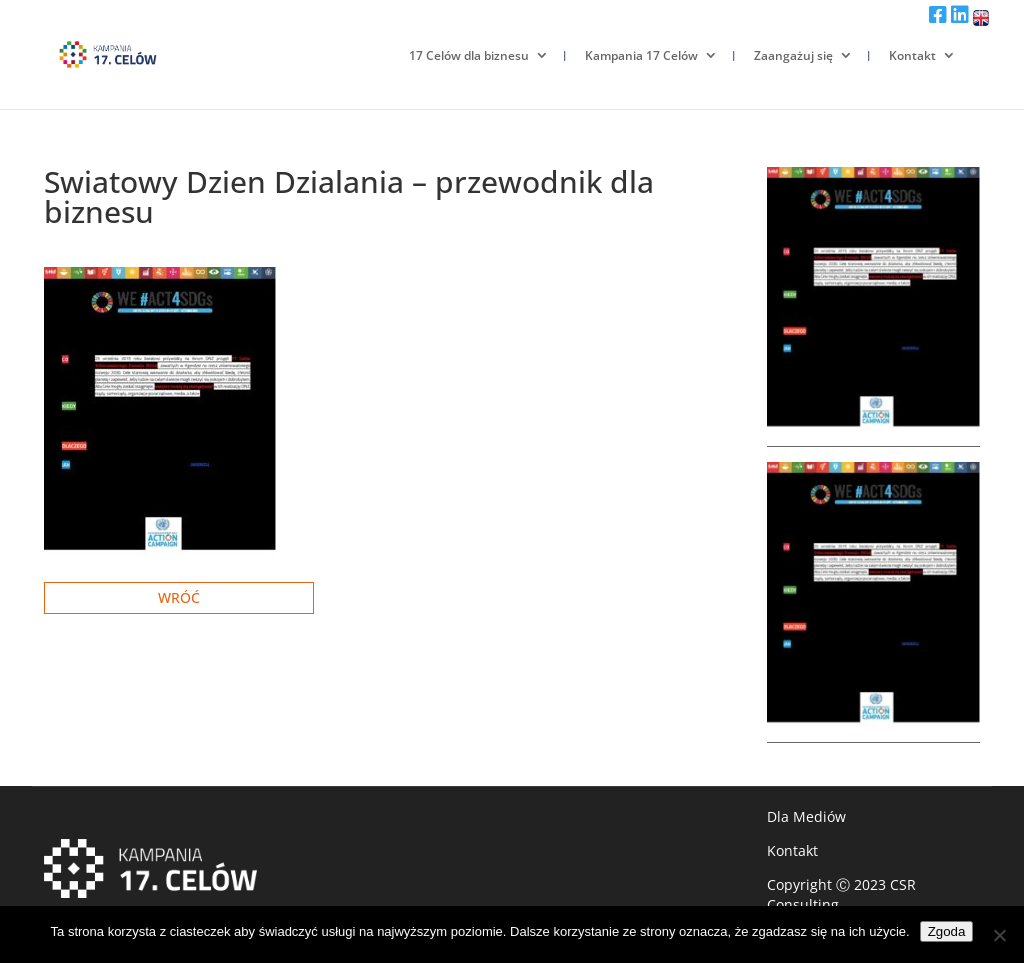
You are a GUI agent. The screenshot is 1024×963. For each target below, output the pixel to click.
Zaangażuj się (793, 55)
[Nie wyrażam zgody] (999, 935)
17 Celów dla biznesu (469, 55)
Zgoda (947, 931)
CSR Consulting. (841, 894)
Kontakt (912, 55)
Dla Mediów (806, 816)
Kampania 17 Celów (641, 55)
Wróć (179, 597)
